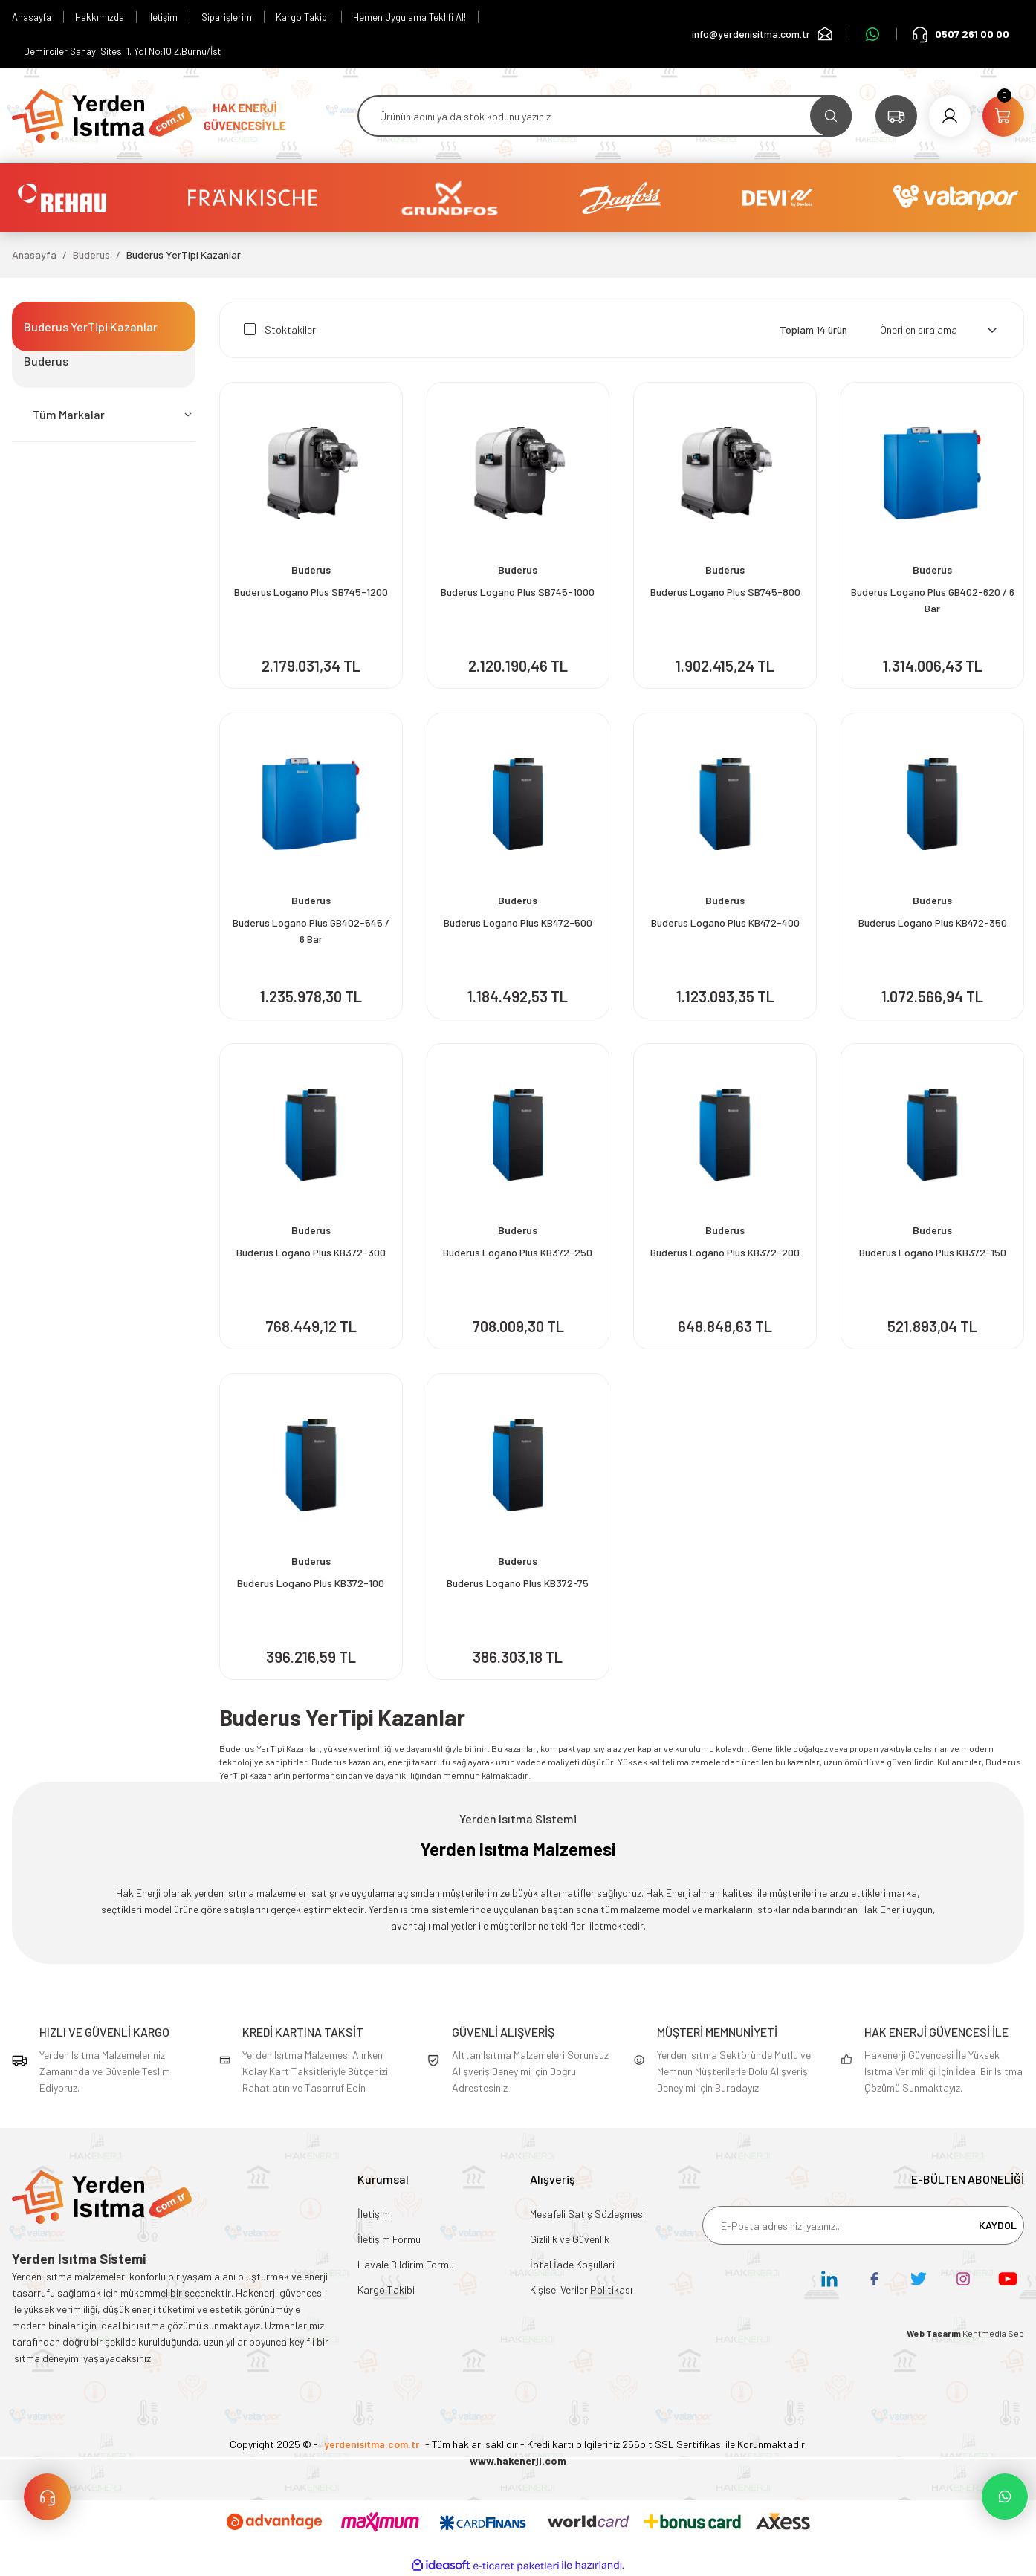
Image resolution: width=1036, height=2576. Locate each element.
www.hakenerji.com (518, 2460)
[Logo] (102, 114)
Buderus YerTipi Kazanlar (183, 254)
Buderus (311, 569)
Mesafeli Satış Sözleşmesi (587, 2213)
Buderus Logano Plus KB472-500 (518, 922)
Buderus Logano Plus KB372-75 (518, 1583)
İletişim (373, 2213)
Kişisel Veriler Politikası (581, 2289)
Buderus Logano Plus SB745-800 (725, 591)
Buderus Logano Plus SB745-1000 (518, 591)
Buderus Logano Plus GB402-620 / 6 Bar (932, 599)
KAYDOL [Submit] (998, 2225)
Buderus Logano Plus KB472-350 (932, 922)
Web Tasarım (934, 2333)
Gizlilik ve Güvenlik (569, 2239)
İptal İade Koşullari (572, 2264)
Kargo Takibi (386, 2289)
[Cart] (1003, 116)
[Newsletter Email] (863, 2225)
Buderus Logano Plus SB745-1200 (311, 591)
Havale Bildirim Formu (405, 2264)
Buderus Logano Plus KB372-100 (310, 1583)
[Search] (604, 116)
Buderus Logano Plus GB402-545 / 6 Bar (311, 930)
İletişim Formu (389, 2239)
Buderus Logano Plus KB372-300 (311, 1252)
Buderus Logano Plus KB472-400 (725, 922)
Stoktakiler (290, 329)
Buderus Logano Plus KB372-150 (932, 1252)
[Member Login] (950, 116)
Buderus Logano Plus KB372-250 (517, 1252)
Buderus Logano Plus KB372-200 (725, 1252)
